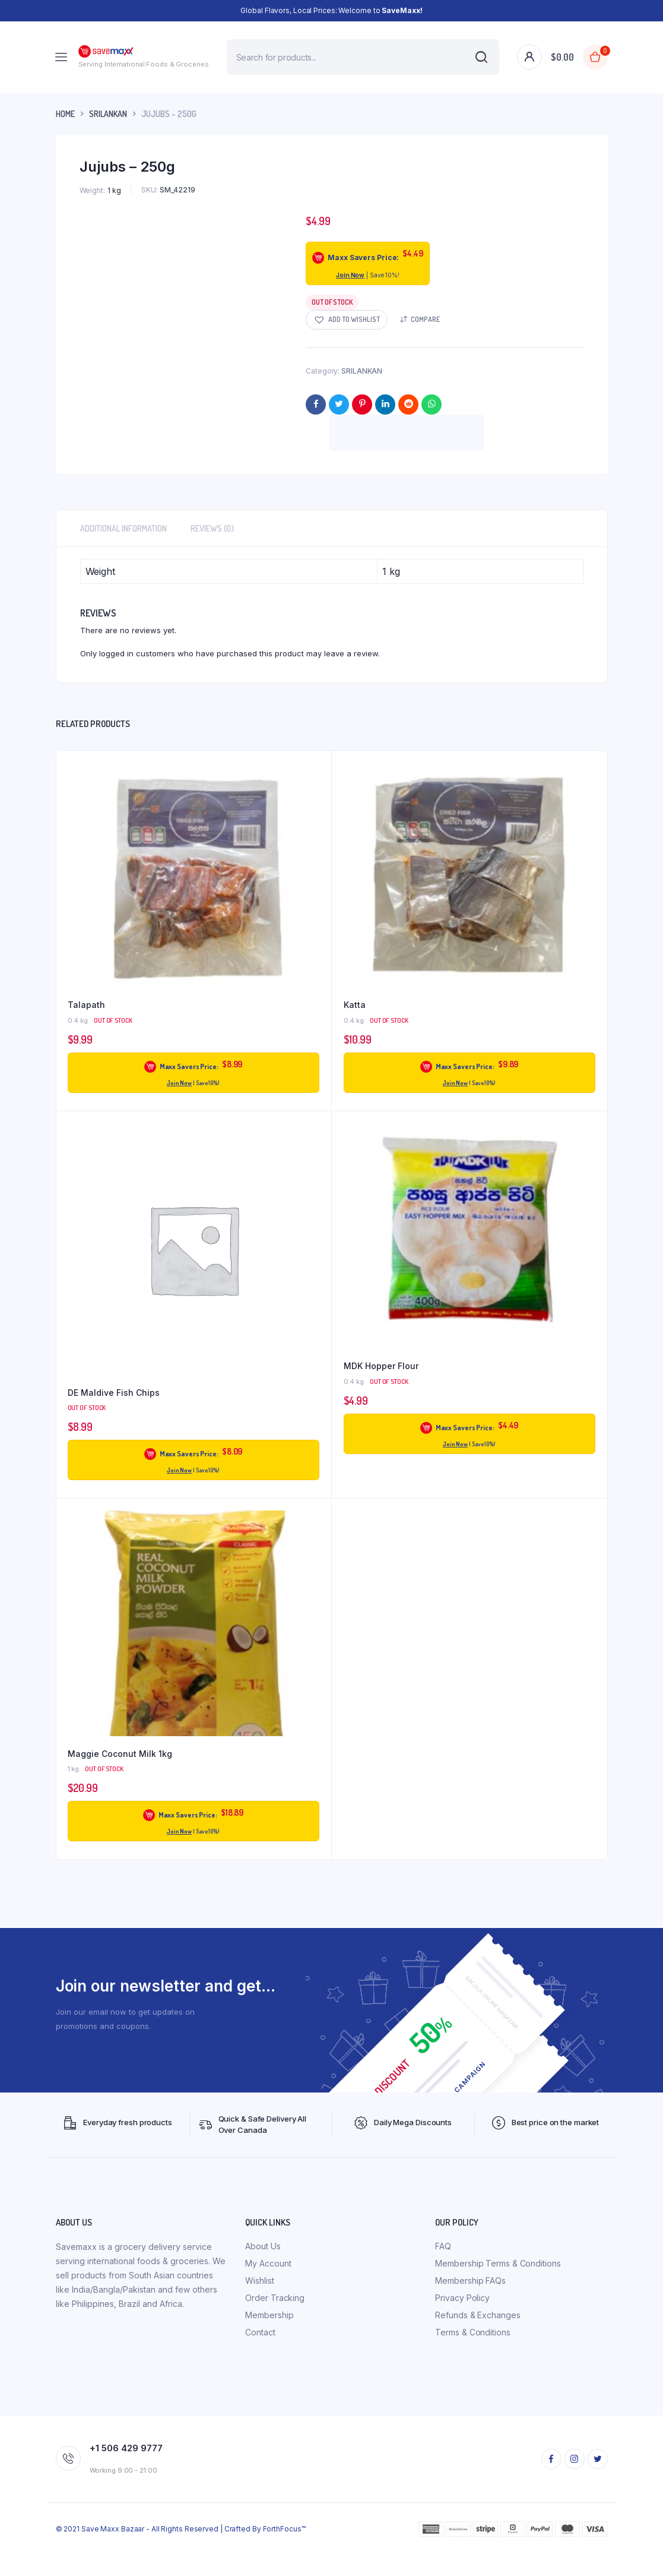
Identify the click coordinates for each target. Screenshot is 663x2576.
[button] (347, 320)
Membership (269, 2315)
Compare (425, 319)
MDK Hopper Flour (381, 1366)
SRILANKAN (108, 114)
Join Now (350, 275)
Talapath (86, 1005)
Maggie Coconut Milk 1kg (120, 1754)
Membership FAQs (470, 2280)
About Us (262, 2246)
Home (65, 114)
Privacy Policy (462, 2298)
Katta (355, 1005)
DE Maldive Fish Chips (114, 1392)
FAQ (443, 2246)
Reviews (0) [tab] (212, 528)
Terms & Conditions (472, 2332)
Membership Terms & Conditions (497, 2263)
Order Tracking (274, 2298)
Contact (260, 2332)
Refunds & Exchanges (477, 2315)
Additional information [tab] (123, 528)
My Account (268, 2263)
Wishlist (259, 2280)
